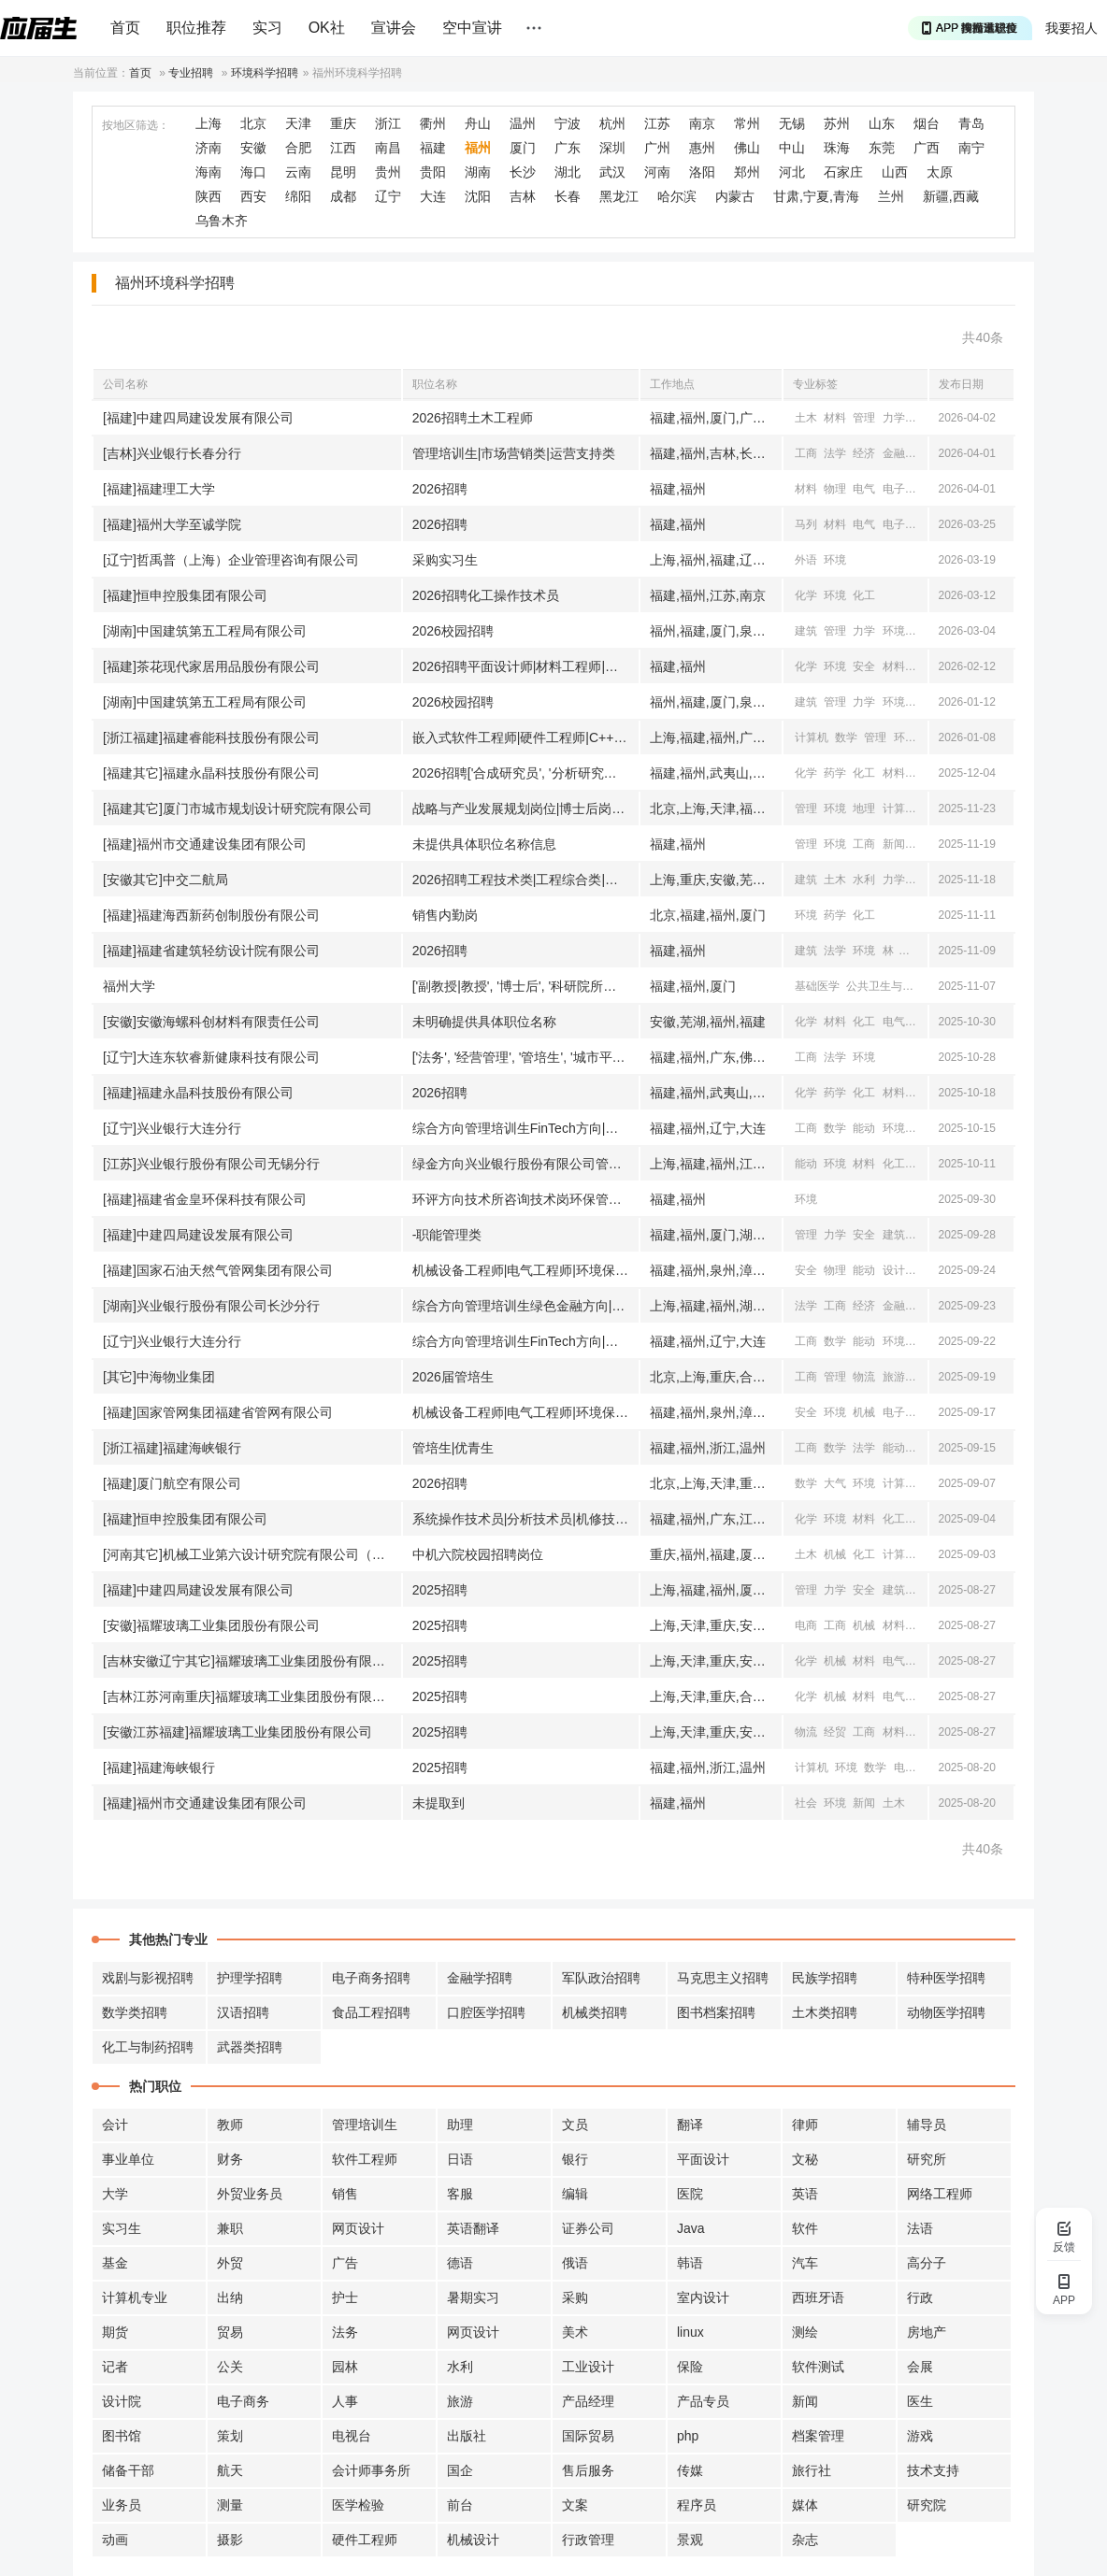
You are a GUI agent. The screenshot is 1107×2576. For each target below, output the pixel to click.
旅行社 (811, 2470)
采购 (575, 2297)
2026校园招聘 (453, 630)
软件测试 (818, 2366)
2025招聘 (439, 1589)
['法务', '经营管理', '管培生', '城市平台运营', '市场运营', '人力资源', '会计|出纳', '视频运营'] (525, 1057)
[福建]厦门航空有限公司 (172, 1483)
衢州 (433, 123)
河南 (657, 172)
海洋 (923, 1128)
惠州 (702, 147)
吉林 (523, 196)
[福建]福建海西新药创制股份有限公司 (211, 915)
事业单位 (128, 2159)
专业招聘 (190, 72)
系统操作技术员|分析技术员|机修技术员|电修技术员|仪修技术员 (525, 1518)
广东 (567, 147)
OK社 (327, 28)
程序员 (696, 2504)
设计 (894, 1270)
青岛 (971, 123)
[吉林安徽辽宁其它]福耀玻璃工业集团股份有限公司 (250, 1660)
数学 (846, 737)
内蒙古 (735, 196)
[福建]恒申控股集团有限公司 (185, 595)
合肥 (298, 147)
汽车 (805, 2262)
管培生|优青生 (453, 1447)
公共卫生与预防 (885, 986)
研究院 (926, 2504)
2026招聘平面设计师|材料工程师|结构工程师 (525, 666)
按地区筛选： (135, 125)
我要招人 (1071, 28)
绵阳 (298, 196)
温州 (523, 123)
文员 (575, 2124)
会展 (920, 2366)
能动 (864, 1128)
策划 (230, 2435)
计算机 (811, 737)
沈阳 (478, 196)
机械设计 (473, 2539)
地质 (923, 1412)
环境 (835, 559)
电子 (894, 488)
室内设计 (703, 2297)
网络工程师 (939, 2193)
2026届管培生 (453, 1376)
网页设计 (358, 2228)
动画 (115, 2539)
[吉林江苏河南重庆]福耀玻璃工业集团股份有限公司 (250, 1696)
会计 (115, 2124)
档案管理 (818, 2435)
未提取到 (438, 1803)
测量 (230, 2504)
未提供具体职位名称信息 (484, 844)
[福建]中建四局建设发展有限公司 (198, 417)
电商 (806, 1625)
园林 (345, 2366)
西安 (253, 196)
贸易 (230, 2332)
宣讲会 (393, 28)
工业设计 (588, 2366)
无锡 (792, 123)
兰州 (891, 196)
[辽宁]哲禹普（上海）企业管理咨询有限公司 (231, 559)
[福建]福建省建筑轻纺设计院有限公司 (211, 950)
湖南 (478, 172)
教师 (230, 2124)
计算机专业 (134, 2297)
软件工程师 (364, 2159)
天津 (298, 123)
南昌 (388, 147)
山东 (882, 123)
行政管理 (588, 2539)
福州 (478, 147)
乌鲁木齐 (221, 220)
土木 (806, 417)
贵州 (388, 172)
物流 (864, 1376)
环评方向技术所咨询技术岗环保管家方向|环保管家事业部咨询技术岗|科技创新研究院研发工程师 (525, 1199)
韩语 (690, 2262)
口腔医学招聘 (486, 2012)
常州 (747, 123)
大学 (115, 2193)
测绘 (805, 2332)
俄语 (575, 2262)
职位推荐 (196, 28)
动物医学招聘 (946, 2012)
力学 (894, 417)
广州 (657, 147)
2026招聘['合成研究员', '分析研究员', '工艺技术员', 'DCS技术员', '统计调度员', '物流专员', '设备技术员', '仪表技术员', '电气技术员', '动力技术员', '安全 (525, 773)
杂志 (805, 2539)
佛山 (747, 147)
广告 (345, 2262)
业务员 (121, 2504)
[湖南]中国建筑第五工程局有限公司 (205, 630)
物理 (835, 488)
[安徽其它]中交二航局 (165, 879)
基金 (115, 2262)
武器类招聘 (249, 2046)
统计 (923, 1447)
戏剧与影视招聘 (148, 1977)
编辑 (575, 2193)
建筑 (806, 630)
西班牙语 (818, 2297)
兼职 (230, 2228)
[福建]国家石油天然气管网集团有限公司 (218, 1270)
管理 (864, 417)
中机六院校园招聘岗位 (477, 1554)
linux (690, 2332)
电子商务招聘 (371, 1977)
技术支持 (933, 2470)
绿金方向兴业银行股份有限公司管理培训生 (525, 1163)
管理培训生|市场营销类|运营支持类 (513, 453)
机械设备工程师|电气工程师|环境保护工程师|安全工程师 (525, 1270)
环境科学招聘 (264, 72)
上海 (208, 123)
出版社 (466, 2435)
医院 (690, 2193)
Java (691, 2228)
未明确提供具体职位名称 (484, 1021)
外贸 (230, 2262)
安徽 (253, 147)
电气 (864, 488)
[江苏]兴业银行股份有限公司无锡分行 (211, 1163)
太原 (940, 172)
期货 (115, 2332)
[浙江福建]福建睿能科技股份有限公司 (211, 737)
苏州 (837, 123)
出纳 (230, 2297)
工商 (806, 453)
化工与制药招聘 (148, 2046)
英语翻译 (473, 2228)
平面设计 (703, 2159)
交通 (923, 1163)
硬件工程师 (364, 2539)
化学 (923, 524)
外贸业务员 (249, 2193)
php (687, 2435)
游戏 (920, 2435)
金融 (894, 453)
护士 (345, 2297)
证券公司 (588, 2228)
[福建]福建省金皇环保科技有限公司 (205, 1199)
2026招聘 (439, 488)
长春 (567, 196)
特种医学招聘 (946, 1977)
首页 (125, 28)
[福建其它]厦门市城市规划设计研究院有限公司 (237, 808)
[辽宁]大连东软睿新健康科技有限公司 (211, 1057)
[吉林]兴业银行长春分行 (172, 453)
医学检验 (358, 2504)
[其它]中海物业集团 (159, 1376)
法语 (920, 2228)
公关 (230, 2366)
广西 (926, 147)
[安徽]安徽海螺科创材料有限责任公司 (211, 1021)
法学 (835, 453)
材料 (835, 417)
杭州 (612, 123)
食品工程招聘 (371, 2012)
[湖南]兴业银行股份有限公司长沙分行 (211, 1305)
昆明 (343, 172)
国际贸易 (588, 2435)
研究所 (926, 2159)
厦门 (523, 147)
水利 (864, 879)
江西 (343, 147)
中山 (792, 147)
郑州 (747, 172)
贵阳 (433, 172)
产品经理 (588, 2401)
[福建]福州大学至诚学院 (172, 524)
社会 (806, 1803)
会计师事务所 (371, 2470)
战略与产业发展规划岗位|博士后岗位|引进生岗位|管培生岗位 (525, 808)
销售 (345, 2193)
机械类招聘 (594, 2012)
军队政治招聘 (601, 1977)
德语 (460, 2262)
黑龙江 (619, 196)
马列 (806, 524)
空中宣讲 (472, 28)
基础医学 (817, 986)
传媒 (690, 2470)
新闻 (894, 844)
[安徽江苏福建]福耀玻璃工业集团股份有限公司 (237, 1731)
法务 (345, 2332)
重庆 (343, 123)
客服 (460, 2193)
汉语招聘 (243, 2012)
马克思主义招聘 (723, 1977)
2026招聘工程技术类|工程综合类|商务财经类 (525, 879)
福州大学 (129, 986)
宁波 (567, 123)
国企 (460, 2470)
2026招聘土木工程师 (472, 417)
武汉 (612, 172)
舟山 (478, 123)
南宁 (971, 147)
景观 (690, 2539)
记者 (115, 2366)
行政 (920, 2297)
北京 (253, 123)
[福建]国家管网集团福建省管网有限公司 (218, 1412)
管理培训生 (364, 2124)
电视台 (351, 2435)
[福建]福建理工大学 (159, 488)
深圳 (612, 147)
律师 (805, 2124)
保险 (690, 2366)
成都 (343, 196)
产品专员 (703, 2401)
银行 (575, 2159)
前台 (460, 2504)
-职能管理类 (447, 1234)
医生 (920, 2401)
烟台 (926, 123)
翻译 (690, 2124)
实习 (267, 28)
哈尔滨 (677, 196)
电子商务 (243, 2401)
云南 (298, 172)
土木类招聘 (824, 2012)
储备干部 (128, 2470)
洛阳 (702, 172)
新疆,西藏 (951, 196)
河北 (792, 172)
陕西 (208, 196)
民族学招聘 (824, 1977)
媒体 (805, 2504)
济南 (208, 147)
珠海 (837, 147)
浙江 (388, 123)
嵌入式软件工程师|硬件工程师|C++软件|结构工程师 (525, 737)
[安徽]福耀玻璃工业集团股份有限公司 (211, 1625)
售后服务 (588, 2470)
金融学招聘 (479, 1977)
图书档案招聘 (716, 2012)
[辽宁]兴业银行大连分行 (172, 1128)
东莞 (882, 147)
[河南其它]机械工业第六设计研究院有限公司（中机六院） (252, 1554)
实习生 (121, 2228)
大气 (835, 1483)
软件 (805, 2228)
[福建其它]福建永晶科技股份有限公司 (211, 773)
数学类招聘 (134, 2012)
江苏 (657, 123)
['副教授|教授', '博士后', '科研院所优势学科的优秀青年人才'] (525, 986)
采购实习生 (445, 559)
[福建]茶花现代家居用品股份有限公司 (211, 666)
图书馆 (121, 2435)
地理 (864, 808)
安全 (923, 417)
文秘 (805, 2159)
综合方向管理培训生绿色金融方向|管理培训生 (525, 1305)
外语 (806, 559)
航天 (230, 2470)
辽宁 (388, 196)
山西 (895, 172)
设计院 (121, 2401)
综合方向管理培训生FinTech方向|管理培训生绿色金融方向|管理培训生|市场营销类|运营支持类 (525, 1128)
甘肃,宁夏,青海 (816, 196)
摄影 (230, 2539)
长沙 (523, 172)
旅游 (894, 1376)
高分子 (926, 2262)
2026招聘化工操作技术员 (485, 595)
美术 (575, 2332)
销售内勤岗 (445, 915)
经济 (864, 453)
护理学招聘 (249, 1977)
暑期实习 (473, 2297)
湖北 (567, 172)
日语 (460, 2159)
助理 (460, 2124)
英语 (805, 2193)
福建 (433, 147)
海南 (208, 172)
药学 (835, 773)
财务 (230, 2159)
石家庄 (843, 172)
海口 (253, 172)
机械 (923, 1270)
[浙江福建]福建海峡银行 (172, 1447)
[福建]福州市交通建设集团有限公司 (205, 844)
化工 (864, 595)
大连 (433, 196)
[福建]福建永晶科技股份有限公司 (198, 1092)
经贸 (923, 453)
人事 (345, 2401)
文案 (575, 2504)
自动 (923, 773)
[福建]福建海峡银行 (159, 1767)
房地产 (926, 2332)
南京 (702, 123)
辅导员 (926, 2124)
